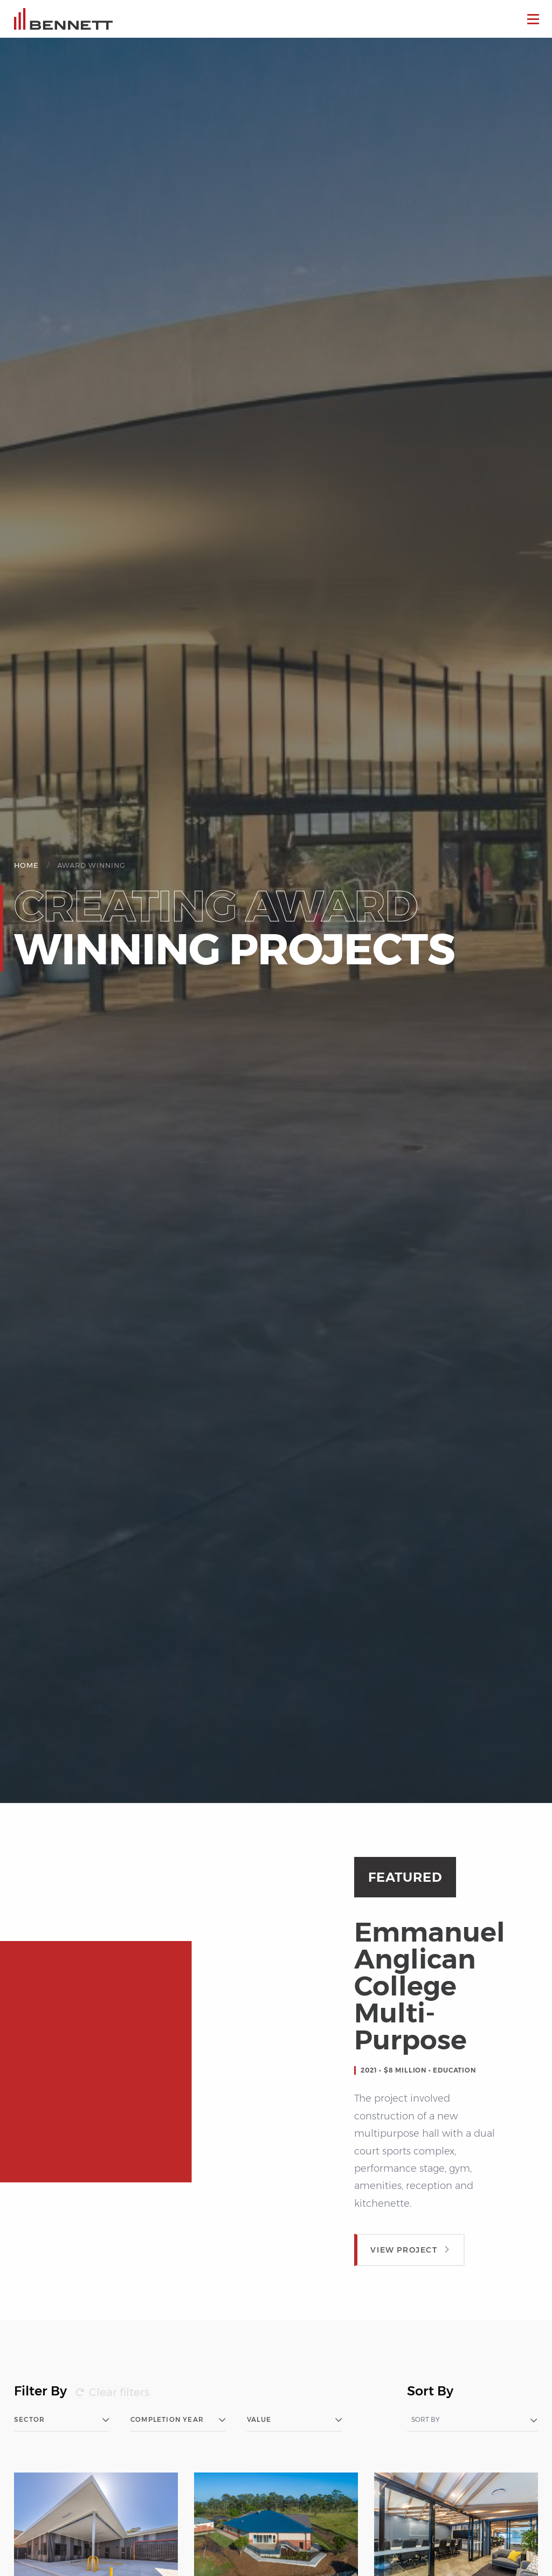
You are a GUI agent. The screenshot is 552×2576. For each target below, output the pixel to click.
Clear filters (119, 2392)
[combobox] (472, 2420)
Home (26, 865)
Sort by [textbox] (425, 2420)
